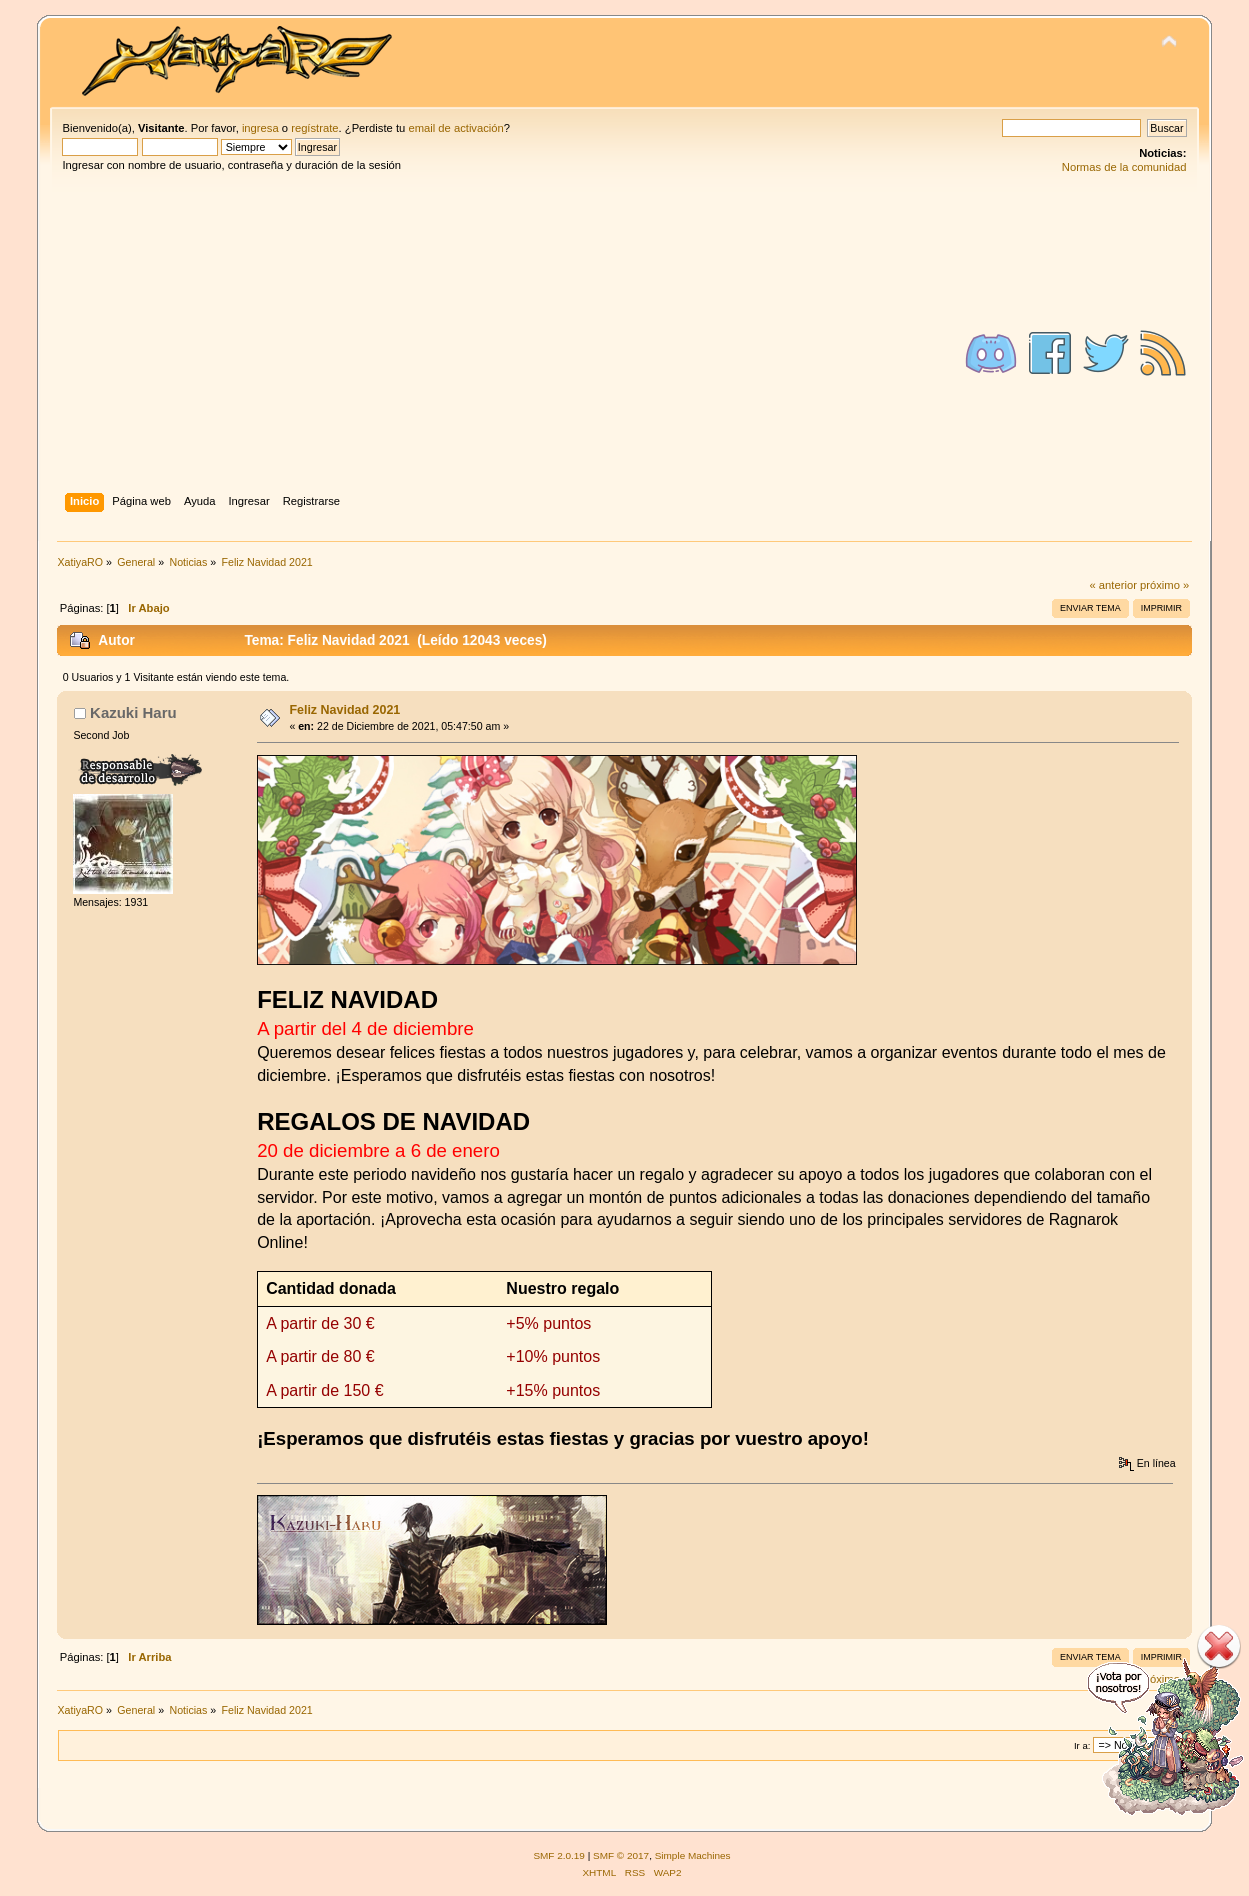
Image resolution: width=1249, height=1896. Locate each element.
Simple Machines (693, 1855)
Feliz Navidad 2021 (344, 710)
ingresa (260, 128)
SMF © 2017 (621, 1855)
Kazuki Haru (133, 712)
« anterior (1112, 585)
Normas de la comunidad (1124, 167)
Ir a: (1082, 1745)
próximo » (1164, 585)
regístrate (314, 128)
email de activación (455, 128)
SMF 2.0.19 (559, 1855)
